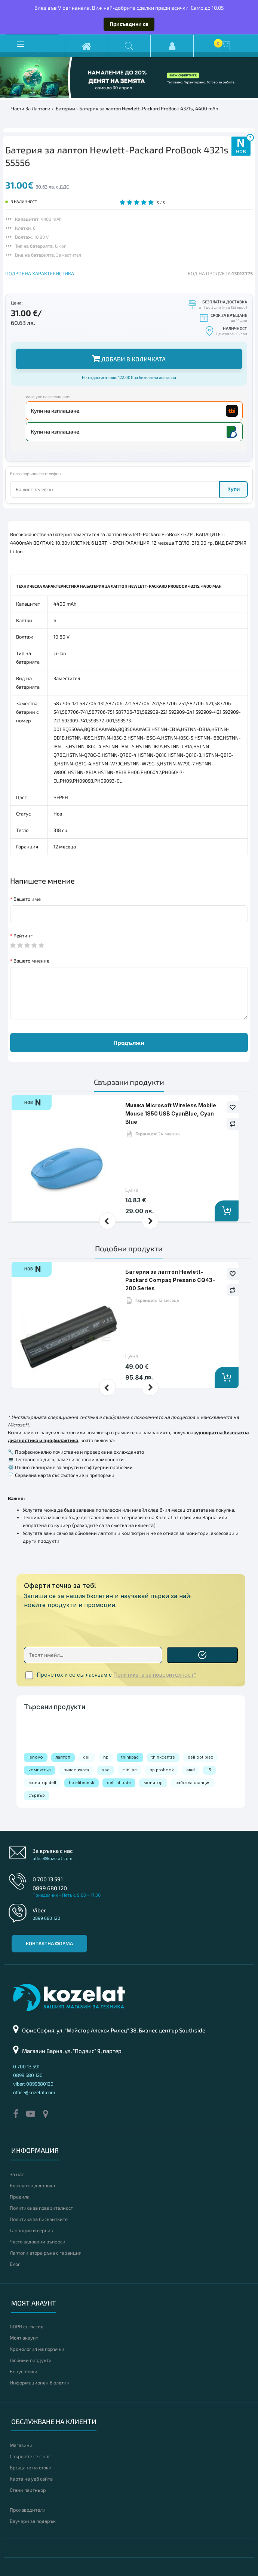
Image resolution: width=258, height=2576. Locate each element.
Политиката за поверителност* (155, 1674)
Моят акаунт (24, 2338)
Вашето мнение (31, 961)
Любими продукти (31, 2360)
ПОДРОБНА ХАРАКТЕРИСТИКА (39, 273)
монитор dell (42, 1782)
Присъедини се (129, 24)
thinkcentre (163, 1757)
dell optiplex (200, 1757)
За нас (17, 2174)
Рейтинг (23, 936)
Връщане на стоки (31, 2468)
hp (105, 1757)
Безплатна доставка (32, 2185)
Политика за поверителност (41, 2208)
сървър (36, 1795)
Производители (28, 2510)
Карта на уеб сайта (31, 2479)
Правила (20, 2197)
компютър (39, 1769)
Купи (233, 489)
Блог (15, 2264)
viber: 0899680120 (33, 2084)
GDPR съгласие (26, 2326)
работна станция (193, 1782)
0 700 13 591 (48, 1879)
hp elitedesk (81, 1782)
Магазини (21, 2445)
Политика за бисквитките (39, 2219)
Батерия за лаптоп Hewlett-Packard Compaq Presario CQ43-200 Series (170, 1280)
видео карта (76, 1769)
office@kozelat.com (53, 1858)
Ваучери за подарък (33, 2521)
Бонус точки (23, 2371)
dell (86, 1757)
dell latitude (119, 1782)
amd (191, 1769)
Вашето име (27, 899)
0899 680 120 (50, 1888)
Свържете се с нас (30, 2456)
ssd (106, 1769)
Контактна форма (49, 1943)
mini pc (129, 1769)
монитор (153, 1782)
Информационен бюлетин (40, 2383)
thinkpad (130, 1757)
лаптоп (63, 1757)
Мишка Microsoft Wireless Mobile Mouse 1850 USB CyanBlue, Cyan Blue (170, 1113)
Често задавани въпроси (37, 2242)
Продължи (128, 1042)
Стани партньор (28, 2490)
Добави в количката (129, 358)
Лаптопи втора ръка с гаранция (46, 2253)
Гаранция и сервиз (31, 2230)
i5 (209, 1769)
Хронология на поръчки (37, 2349)
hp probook (162, 1769)
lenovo (35, 1757)
